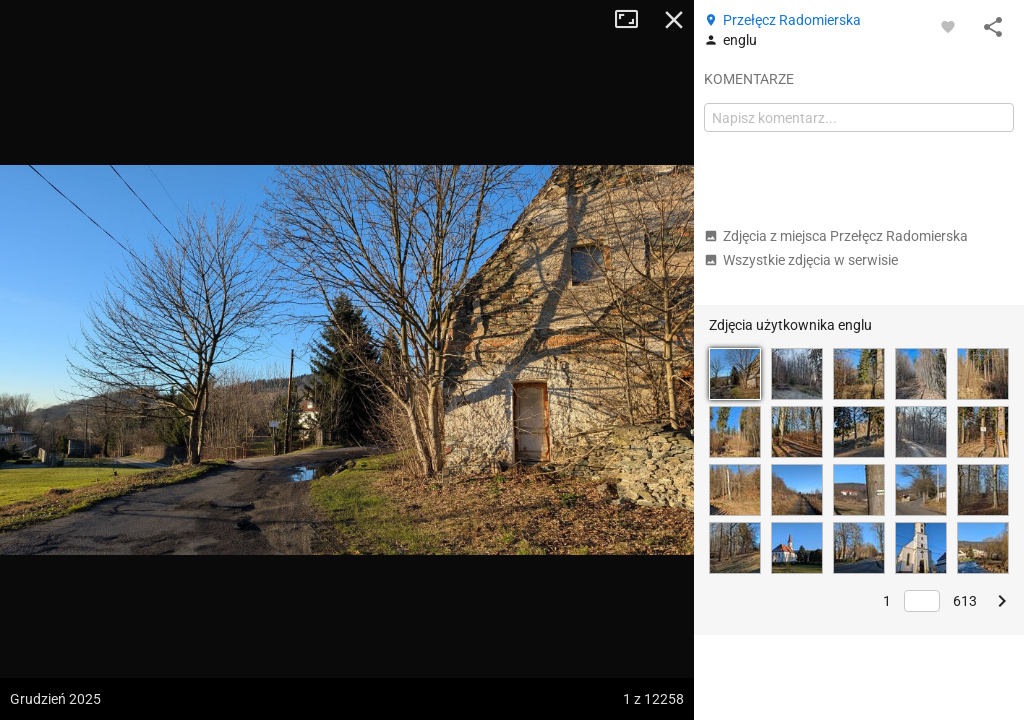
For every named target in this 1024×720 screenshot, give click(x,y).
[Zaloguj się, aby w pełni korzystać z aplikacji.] (948, 26)
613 (965, 601)
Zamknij (674, 20)
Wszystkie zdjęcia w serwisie (801, 260)
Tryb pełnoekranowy (634, 20)
